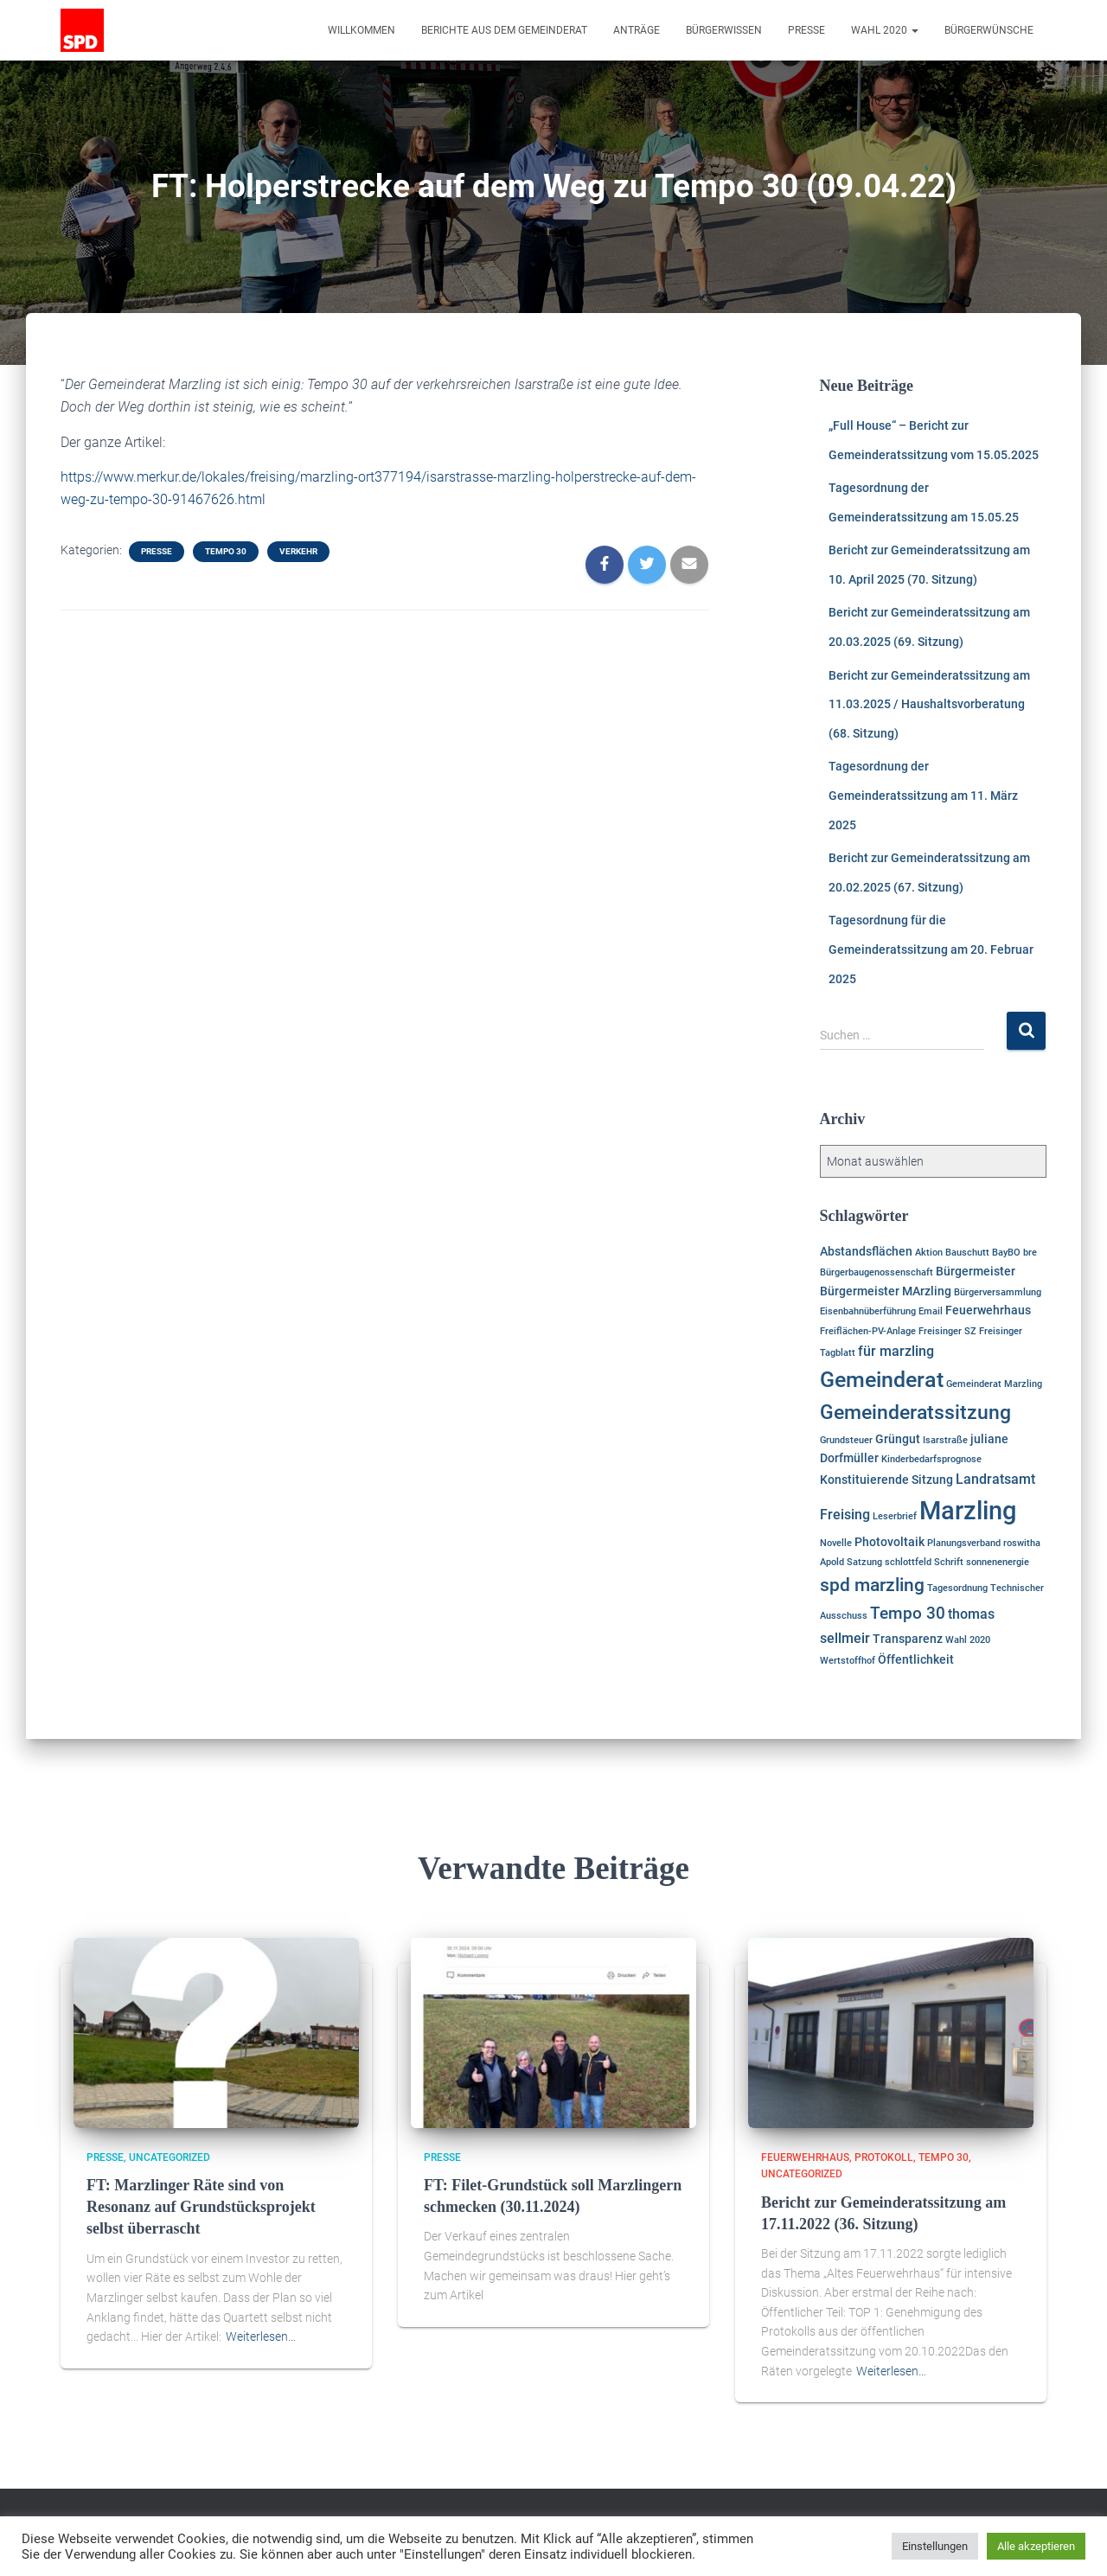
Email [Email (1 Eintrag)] (930, 1311)
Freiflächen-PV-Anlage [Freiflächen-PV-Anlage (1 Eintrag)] (868, 1331)
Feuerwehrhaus (805, 2157)
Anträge (636, 30)
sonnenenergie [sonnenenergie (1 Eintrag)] (997, 1562)
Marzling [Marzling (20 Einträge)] (967, 1510)
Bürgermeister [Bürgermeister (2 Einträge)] (975, 1271)
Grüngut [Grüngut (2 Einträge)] (897, 1439)
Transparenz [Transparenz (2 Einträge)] (908, 1639)
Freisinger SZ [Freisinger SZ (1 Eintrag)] (947, 1331)
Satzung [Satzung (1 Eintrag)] (864, 1562)
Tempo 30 (225, 551)
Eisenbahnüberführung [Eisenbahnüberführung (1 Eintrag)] (868, 1311)
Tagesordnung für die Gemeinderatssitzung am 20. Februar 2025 (931, 949)
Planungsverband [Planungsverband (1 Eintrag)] (964, 1543)
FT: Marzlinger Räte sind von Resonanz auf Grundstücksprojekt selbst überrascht (201, 2206)
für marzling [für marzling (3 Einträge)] (896, 1351)
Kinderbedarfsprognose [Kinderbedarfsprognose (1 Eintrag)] (931, 1459)
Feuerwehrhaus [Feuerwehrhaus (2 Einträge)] (988, 1310)
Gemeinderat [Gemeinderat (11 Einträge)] (882, 1379)
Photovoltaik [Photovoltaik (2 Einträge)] (889, 1542)
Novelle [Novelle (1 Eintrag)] (836, 1543)
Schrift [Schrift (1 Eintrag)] (948, 1562)
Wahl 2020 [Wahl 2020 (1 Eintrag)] (967, 1640)
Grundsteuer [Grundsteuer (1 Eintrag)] (846, 1440)
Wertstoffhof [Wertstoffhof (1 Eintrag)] (847, 1660)
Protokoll (883, 2157)
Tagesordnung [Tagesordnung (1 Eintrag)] (957, 1588)
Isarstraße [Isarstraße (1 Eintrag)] (945, 1440)
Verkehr (298, 551)
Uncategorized (169, 2157)
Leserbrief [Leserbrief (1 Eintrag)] (895, 1516)
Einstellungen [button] (935, 2546)
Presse (806, 30)
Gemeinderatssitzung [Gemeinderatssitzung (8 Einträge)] (915, 1412)
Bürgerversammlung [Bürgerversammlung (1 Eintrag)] (997, 1292)
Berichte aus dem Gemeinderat (504, 30)
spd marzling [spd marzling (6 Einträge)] (872, 1585)
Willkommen (361, 30)
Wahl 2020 (884, 30)
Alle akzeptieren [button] (1036, 2546)
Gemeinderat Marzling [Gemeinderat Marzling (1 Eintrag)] (994, 1384)
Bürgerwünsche (988, 30)
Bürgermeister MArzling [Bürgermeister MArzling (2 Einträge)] (885, 1291)
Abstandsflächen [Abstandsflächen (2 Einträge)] (866, 1251)
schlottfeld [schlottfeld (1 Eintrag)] (908, 1562)
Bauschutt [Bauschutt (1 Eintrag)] (967, 1252)
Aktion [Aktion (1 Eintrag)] (929, 1252)
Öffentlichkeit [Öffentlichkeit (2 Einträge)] (916, 1659)
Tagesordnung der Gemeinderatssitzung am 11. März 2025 (923, 795)
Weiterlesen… (261, 2336)
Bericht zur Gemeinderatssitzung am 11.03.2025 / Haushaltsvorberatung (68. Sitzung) (929, 704)
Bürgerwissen (724, 30)
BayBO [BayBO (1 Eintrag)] (1006, 1252)
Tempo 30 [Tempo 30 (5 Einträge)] (907, 1613)
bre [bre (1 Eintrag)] (1030, 1252)
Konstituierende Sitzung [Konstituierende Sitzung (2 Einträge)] (886, 1479)
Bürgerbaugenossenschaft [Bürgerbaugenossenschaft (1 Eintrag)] (876, 1272)
